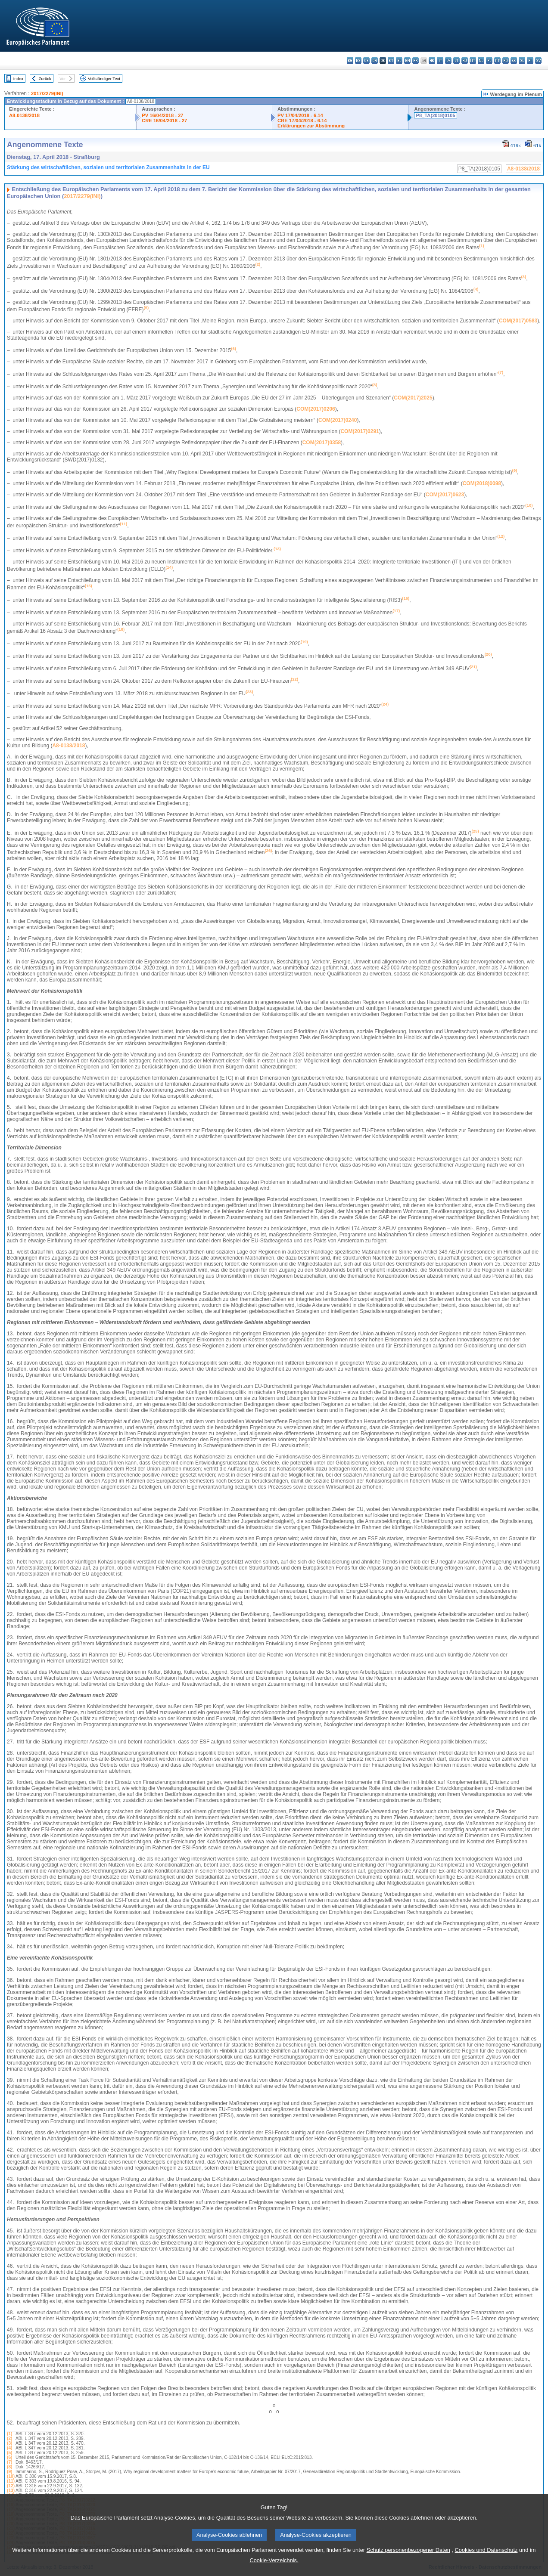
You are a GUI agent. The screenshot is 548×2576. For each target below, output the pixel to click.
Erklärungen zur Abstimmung (311, 125)
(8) (9, 2467)
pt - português (497, 60)
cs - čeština (366, 60)
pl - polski (489, 60)
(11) (11, 2481)
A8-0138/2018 (24, 115)
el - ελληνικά (399, 60)
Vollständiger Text (104, 78)
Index (18, 78)
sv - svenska (538, 60)
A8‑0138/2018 (68, 746)
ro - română (505, 60)
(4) (9, 2448)
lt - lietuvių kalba (456, 60)
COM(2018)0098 (482, 483)
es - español (358, 60)
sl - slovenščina (522, 60)
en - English (407, 60)
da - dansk (374, 60)
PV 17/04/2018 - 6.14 (300, 115)
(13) (11, 2490)
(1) (9, 2433)
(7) (9, 2462)
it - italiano (440, 60)
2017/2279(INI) (47, 93)
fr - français (415, 60)
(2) (9, 2438)
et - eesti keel (391, 60)
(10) (11, 2476)
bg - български (350, 60)
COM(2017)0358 (321, 443)
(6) (9, 2457)
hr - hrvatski (432, 60)
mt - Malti (473, 60)
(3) (9, 2443)
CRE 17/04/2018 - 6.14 (302, 120)
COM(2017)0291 (359, 431)
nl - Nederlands (481, 60)
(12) (11, 2485)
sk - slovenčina (514, 60)
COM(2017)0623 (445, 495)
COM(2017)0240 (337, 420)
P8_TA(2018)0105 (435, 115)
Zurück (45, 78)
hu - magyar (464, 60)
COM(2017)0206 (315, 409)
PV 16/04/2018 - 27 (162, 115)
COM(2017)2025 (413, 398)
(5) (9, 2452)
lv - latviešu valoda (448, 60)
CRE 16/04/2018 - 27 (164, 120)
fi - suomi (530, 60)
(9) (9, 2471)
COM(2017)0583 (518, 321)
